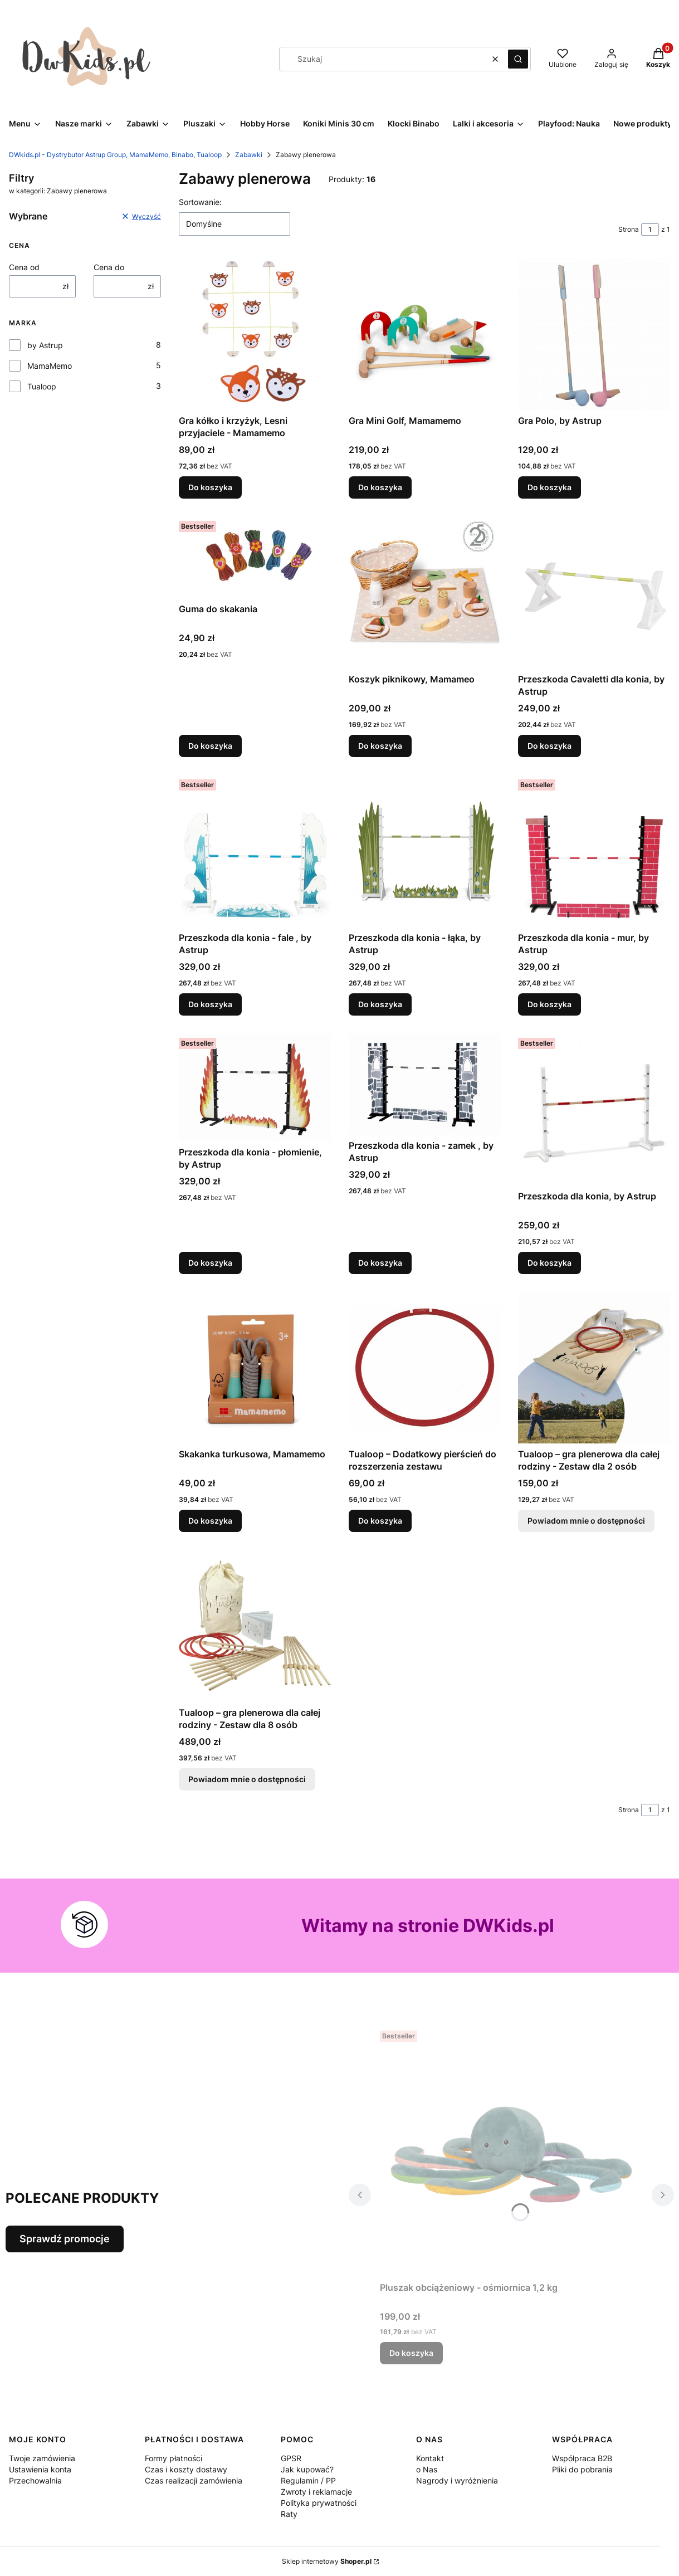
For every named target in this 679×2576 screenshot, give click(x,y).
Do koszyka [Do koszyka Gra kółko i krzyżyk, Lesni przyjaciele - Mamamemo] (210, 487)
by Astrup (45, 345)
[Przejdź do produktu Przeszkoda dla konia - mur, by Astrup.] (594, 851)
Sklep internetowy (327, 2561)
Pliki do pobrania (582, 2469)
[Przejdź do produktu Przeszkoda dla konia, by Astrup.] (594, 1109)
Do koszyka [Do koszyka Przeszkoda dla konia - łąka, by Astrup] (380, 1004)
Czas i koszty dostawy (186, 2469)
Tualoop (41, 386)
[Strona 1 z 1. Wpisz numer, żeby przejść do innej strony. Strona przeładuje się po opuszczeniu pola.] (650, 229)
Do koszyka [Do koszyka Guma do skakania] (210, 745)
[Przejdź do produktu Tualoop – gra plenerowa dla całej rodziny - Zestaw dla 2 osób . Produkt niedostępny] (594, 1367)
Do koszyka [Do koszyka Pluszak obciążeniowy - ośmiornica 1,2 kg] (411, 2353)
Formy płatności (173, 2458)
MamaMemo (49, 365)
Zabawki (248, 154)
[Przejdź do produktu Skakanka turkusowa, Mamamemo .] (255, 1367)
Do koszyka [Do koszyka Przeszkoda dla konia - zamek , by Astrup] (380, 1262)
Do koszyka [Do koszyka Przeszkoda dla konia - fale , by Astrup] (210, 1004)
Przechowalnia (35, 2480)
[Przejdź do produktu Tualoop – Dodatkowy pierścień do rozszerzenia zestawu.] (425, 1367)
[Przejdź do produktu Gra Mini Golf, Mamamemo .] (425, 334)
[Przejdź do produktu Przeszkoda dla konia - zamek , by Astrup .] (425, 1084)
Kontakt (430, 2458)
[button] (518, 59)
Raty (289, 2514)
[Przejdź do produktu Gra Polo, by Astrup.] (594, 334)
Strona (628, 229)
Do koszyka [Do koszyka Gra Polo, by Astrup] (549, 487)
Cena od (24, 267)
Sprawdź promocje (64, 2239)
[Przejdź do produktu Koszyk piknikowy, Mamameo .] (425, 592)
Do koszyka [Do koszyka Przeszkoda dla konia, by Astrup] (549, 1262)
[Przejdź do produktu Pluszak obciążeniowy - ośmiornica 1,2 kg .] (511, 2151)
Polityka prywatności (318, 2502)
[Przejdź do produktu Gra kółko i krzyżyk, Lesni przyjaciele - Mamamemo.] (255, 334)
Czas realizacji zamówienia (193, 2480)
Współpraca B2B (582, 2458)
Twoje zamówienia (42, 2458)
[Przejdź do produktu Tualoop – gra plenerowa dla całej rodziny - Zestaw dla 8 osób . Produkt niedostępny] (255, 1626)
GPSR (291, 2458)
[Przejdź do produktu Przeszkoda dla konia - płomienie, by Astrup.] (255, 1087)
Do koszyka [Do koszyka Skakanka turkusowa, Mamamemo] (210, 1520)
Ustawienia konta (40, 2469)
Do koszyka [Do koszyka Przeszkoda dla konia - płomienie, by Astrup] (210, 1262)
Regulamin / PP (308, 2480)
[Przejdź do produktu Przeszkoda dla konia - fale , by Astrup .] (255, 851)
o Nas (426, 2469)
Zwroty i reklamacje (316, 2491)
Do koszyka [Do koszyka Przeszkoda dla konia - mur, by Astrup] (549, 1004)
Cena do (109, 267)
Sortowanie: (200, 202)
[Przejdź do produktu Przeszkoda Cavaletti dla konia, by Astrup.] (594, 592)
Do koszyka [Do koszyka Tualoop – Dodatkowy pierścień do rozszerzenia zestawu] (380, 1520)
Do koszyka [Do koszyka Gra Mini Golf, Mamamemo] (380, 487)
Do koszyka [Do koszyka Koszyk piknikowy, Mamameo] (380, 745)
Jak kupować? (307, 2469)
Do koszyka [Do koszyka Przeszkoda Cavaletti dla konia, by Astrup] (549, 745)
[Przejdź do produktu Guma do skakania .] (255, 557)
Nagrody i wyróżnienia (457, 2480)
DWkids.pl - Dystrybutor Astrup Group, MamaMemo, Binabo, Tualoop (115, 154)
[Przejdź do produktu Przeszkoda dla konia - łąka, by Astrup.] (425, 851)
